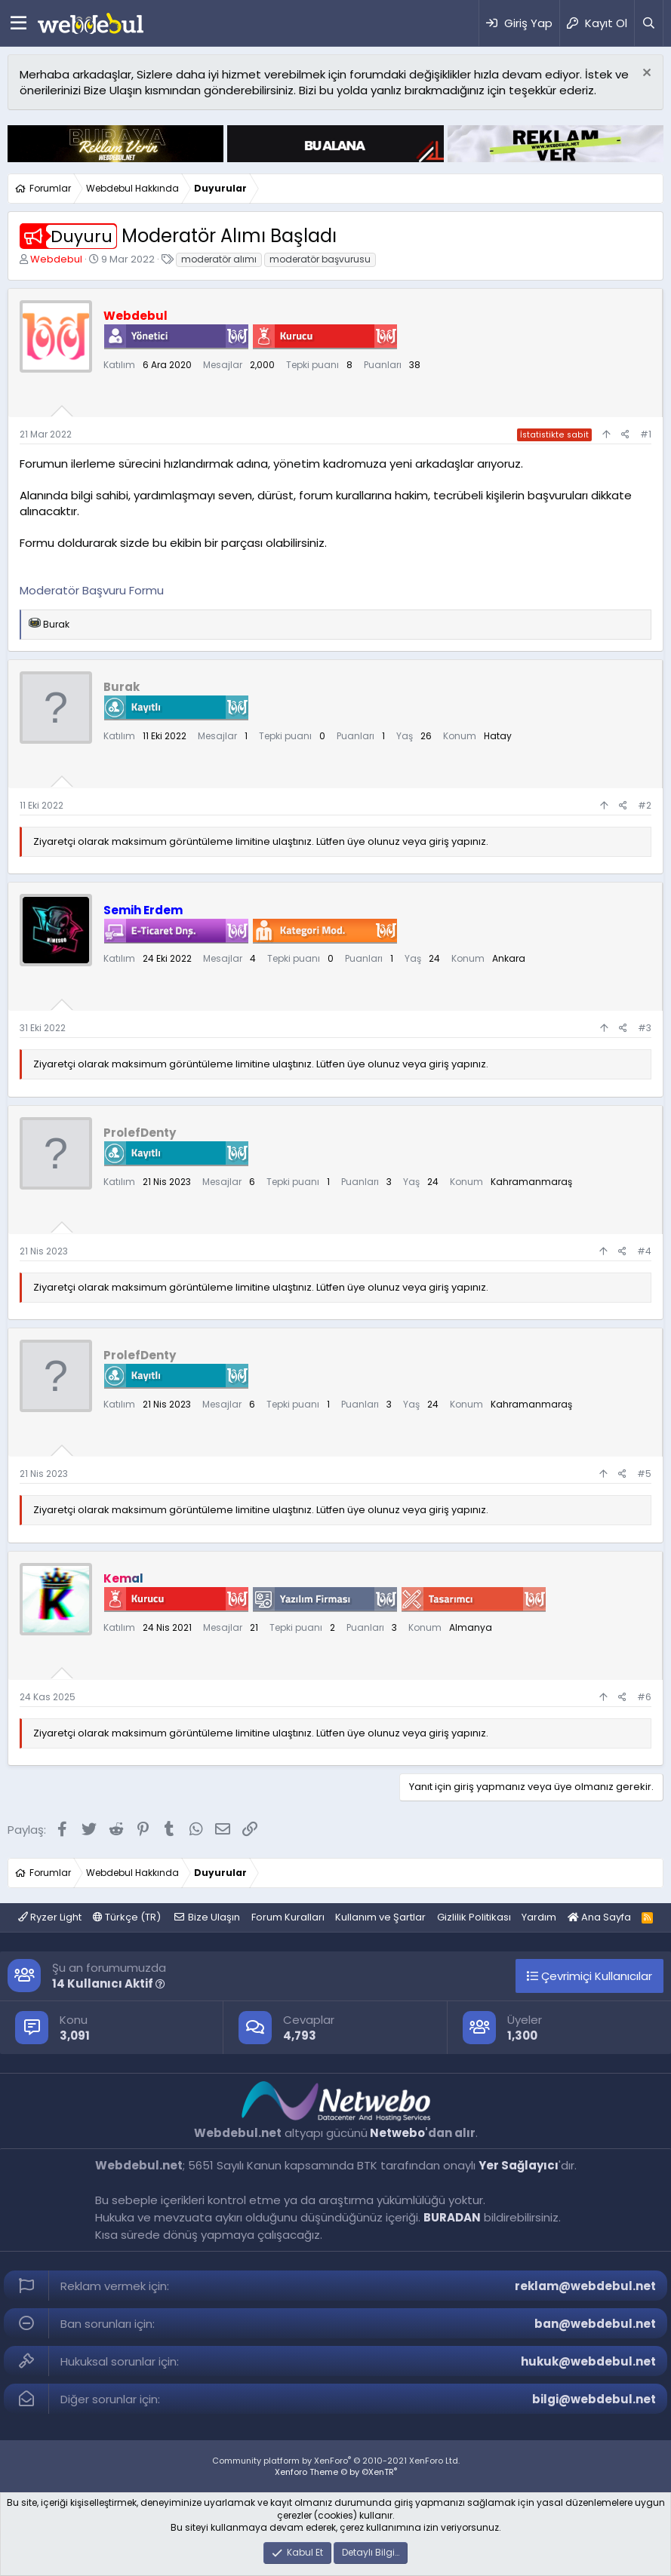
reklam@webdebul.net (585, 2286)
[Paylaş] (625, 435)
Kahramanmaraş (531, 1181)
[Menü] (18, 23)
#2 (644, 805)
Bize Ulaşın (214, 1917)
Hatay (498, 735)
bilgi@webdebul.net (594, 2399)
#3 (644, 1027)
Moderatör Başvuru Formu (92, 590)
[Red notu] (645, 74)
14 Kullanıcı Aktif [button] (108, 1983)
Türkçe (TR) (127, 1917)
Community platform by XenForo (336, 2461)
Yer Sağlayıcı (519, 2165)
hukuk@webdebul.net (588, 2361)
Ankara (508, 958)
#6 (644, 1696)
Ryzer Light (50, 1917)
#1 (645, 434)
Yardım (539, 1917)
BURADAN (452, 2217)
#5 (644, 1473)
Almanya (470, 1627)
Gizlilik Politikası (474, 1917)
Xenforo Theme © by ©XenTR (336, 2472)
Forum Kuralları (288, 1917)
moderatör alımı (219, 259)
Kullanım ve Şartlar (380, 1917)
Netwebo (397, 2133)
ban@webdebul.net (595, 2324)
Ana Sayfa (599, 1917)
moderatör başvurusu (320, 259)
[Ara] (648, 23)
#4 (644, 1251)
